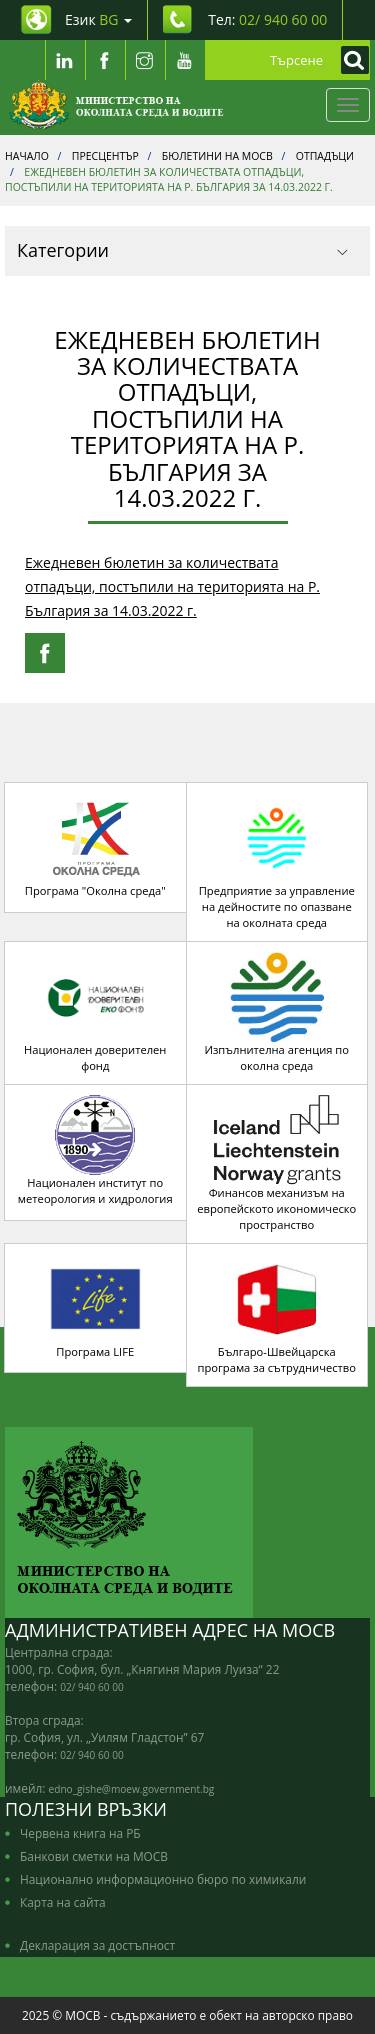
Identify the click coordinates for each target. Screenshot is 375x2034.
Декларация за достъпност (97, 1945)
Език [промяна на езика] (98, 19)
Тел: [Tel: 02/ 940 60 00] (267, 19)
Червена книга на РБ (80, 1833)
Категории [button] (182, 250)
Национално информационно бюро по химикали (163, 1879)
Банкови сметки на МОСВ (94, 1856)
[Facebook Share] (45, 653)
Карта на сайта (63, 1902)
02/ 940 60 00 (92, 1687)
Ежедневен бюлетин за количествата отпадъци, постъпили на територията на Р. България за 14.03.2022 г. (172, 586)
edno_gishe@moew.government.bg (132, 1789)
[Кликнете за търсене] (350, 60)
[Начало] (116, 105)
